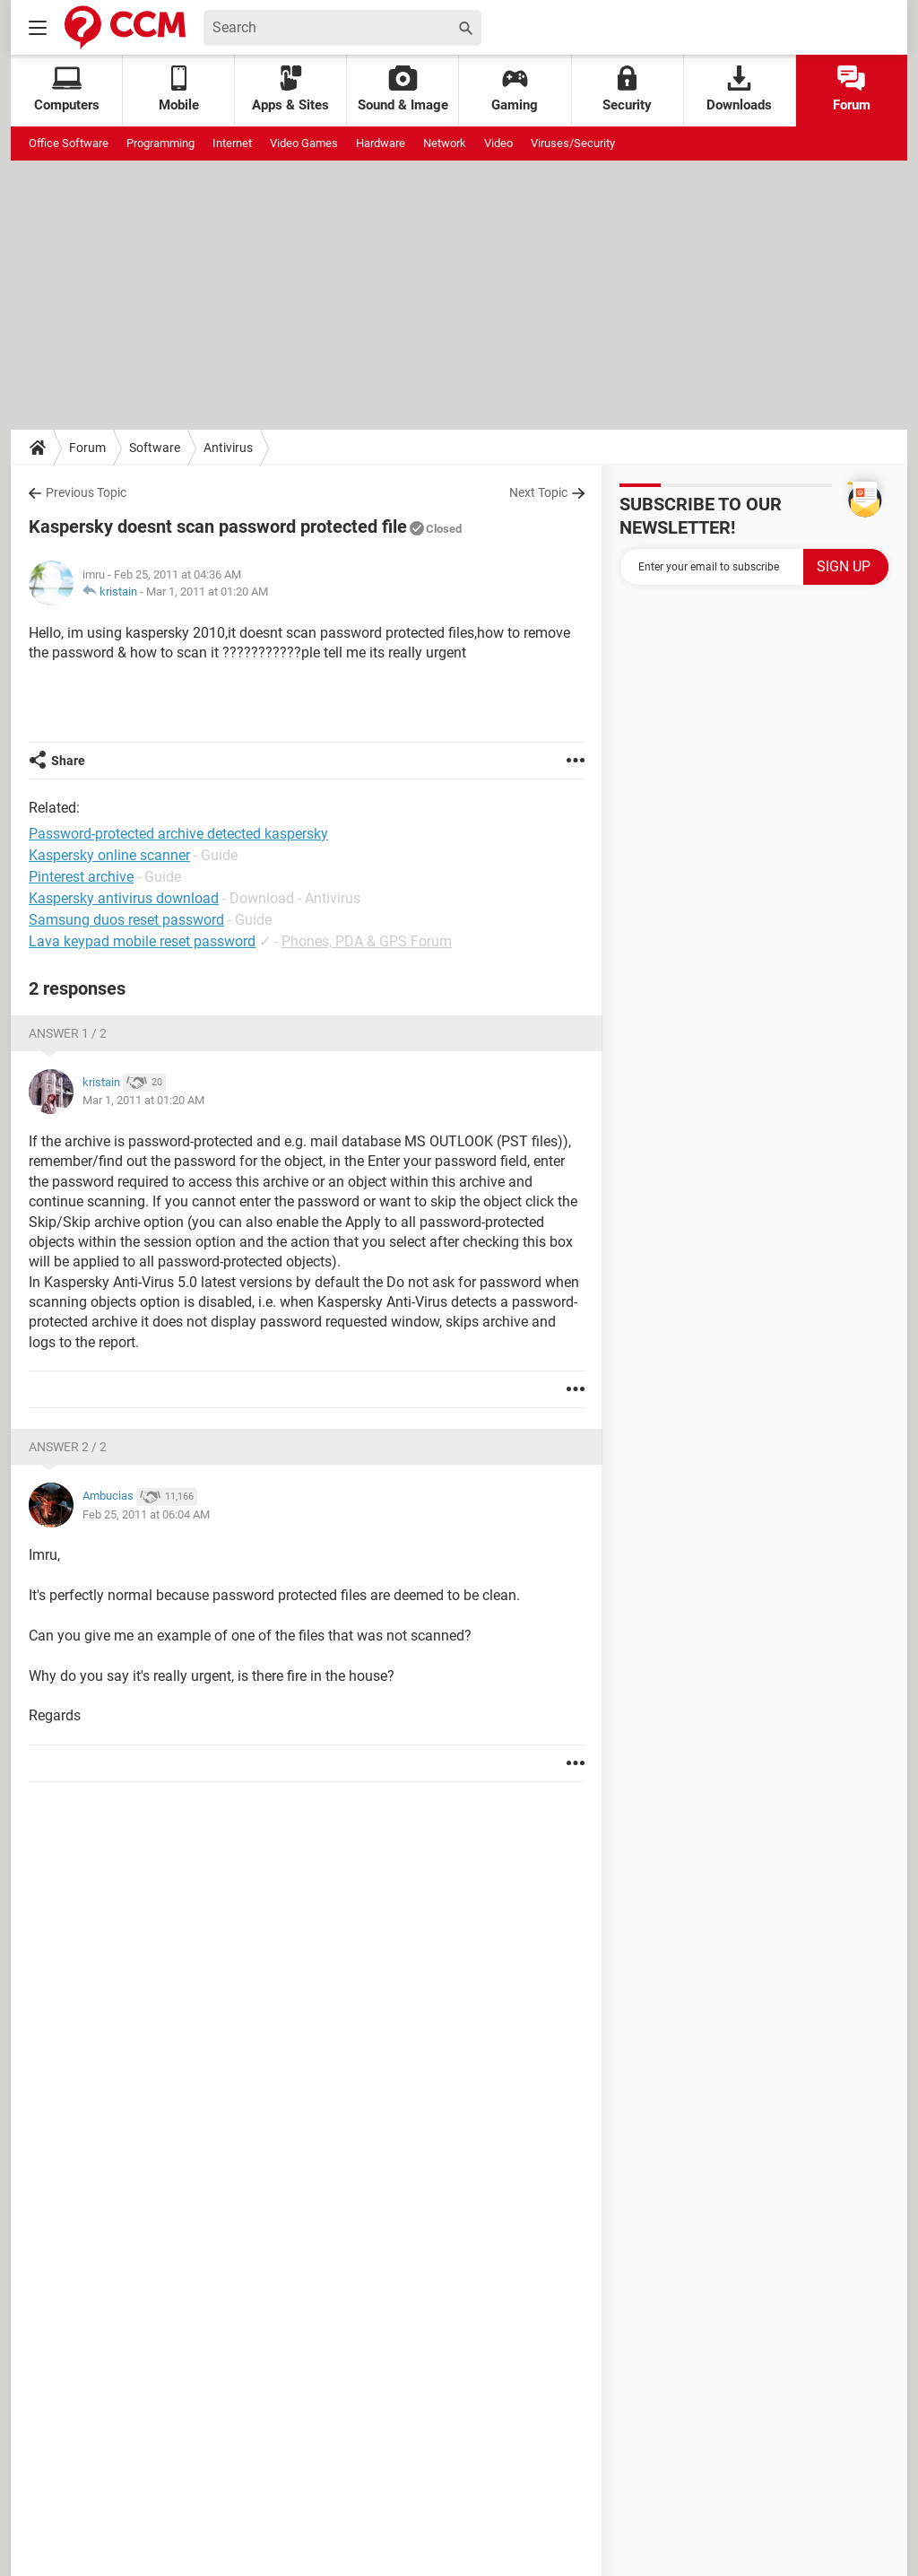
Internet (232, 143)
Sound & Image (403, 89)
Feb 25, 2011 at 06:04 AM (146, 1514)
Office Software (68, 143)
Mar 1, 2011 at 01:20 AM (207, 591)
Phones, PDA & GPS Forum (366, 941)
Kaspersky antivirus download (124, 898)
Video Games (304, 143)
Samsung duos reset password (126, 919)
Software (154, 447)
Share (68, 760)
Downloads (739, 89)
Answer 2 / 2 (68, 1447)
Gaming (514, 89)
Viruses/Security (573, 143)
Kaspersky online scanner (109, 855)
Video (498, 143)
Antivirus (228, 447)
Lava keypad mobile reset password (142, 941)
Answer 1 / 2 (68, 1033)
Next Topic (538, 492)
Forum (851, 89)
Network (444, 143)
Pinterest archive (81, 876)
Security (627, 89)
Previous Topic (86, 492)
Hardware (380, 143)
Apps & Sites (290, 89)
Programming (160, 143)
